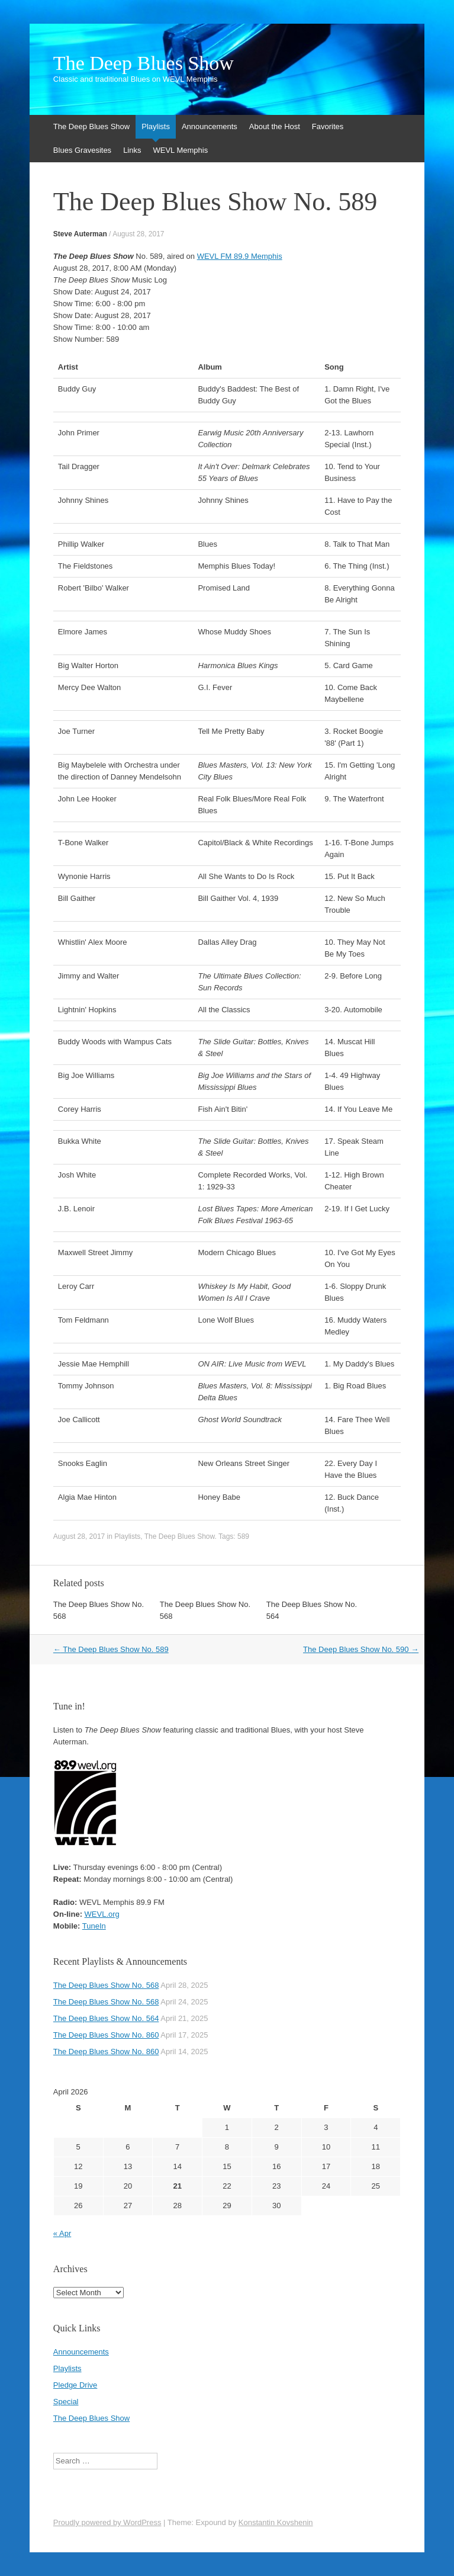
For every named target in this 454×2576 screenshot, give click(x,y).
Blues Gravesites (82, 150)
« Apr (62, 2233)
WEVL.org (102, 1914)
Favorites (327, 126)
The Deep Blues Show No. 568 (106, 1985)
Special (66, 2401)
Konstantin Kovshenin (276, 2522)
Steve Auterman (80, 234)
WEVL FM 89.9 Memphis (239, 256)
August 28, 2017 (138, 234)
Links (132, 150)
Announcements (209, 126)
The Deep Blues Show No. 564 (106, 2018)
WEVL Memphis (180, 150)
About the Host (274, 126)
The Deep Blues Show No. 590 (360, 1649)
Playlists (155, 126)
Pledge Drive (75, 2385)
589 (243, 1536)
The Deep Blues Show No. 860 (106, 2034)
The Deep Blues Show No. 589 (111, 1649)
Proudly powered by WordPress (107, 2522)
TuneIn (94, 1925)
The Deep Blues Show (143, 63)
